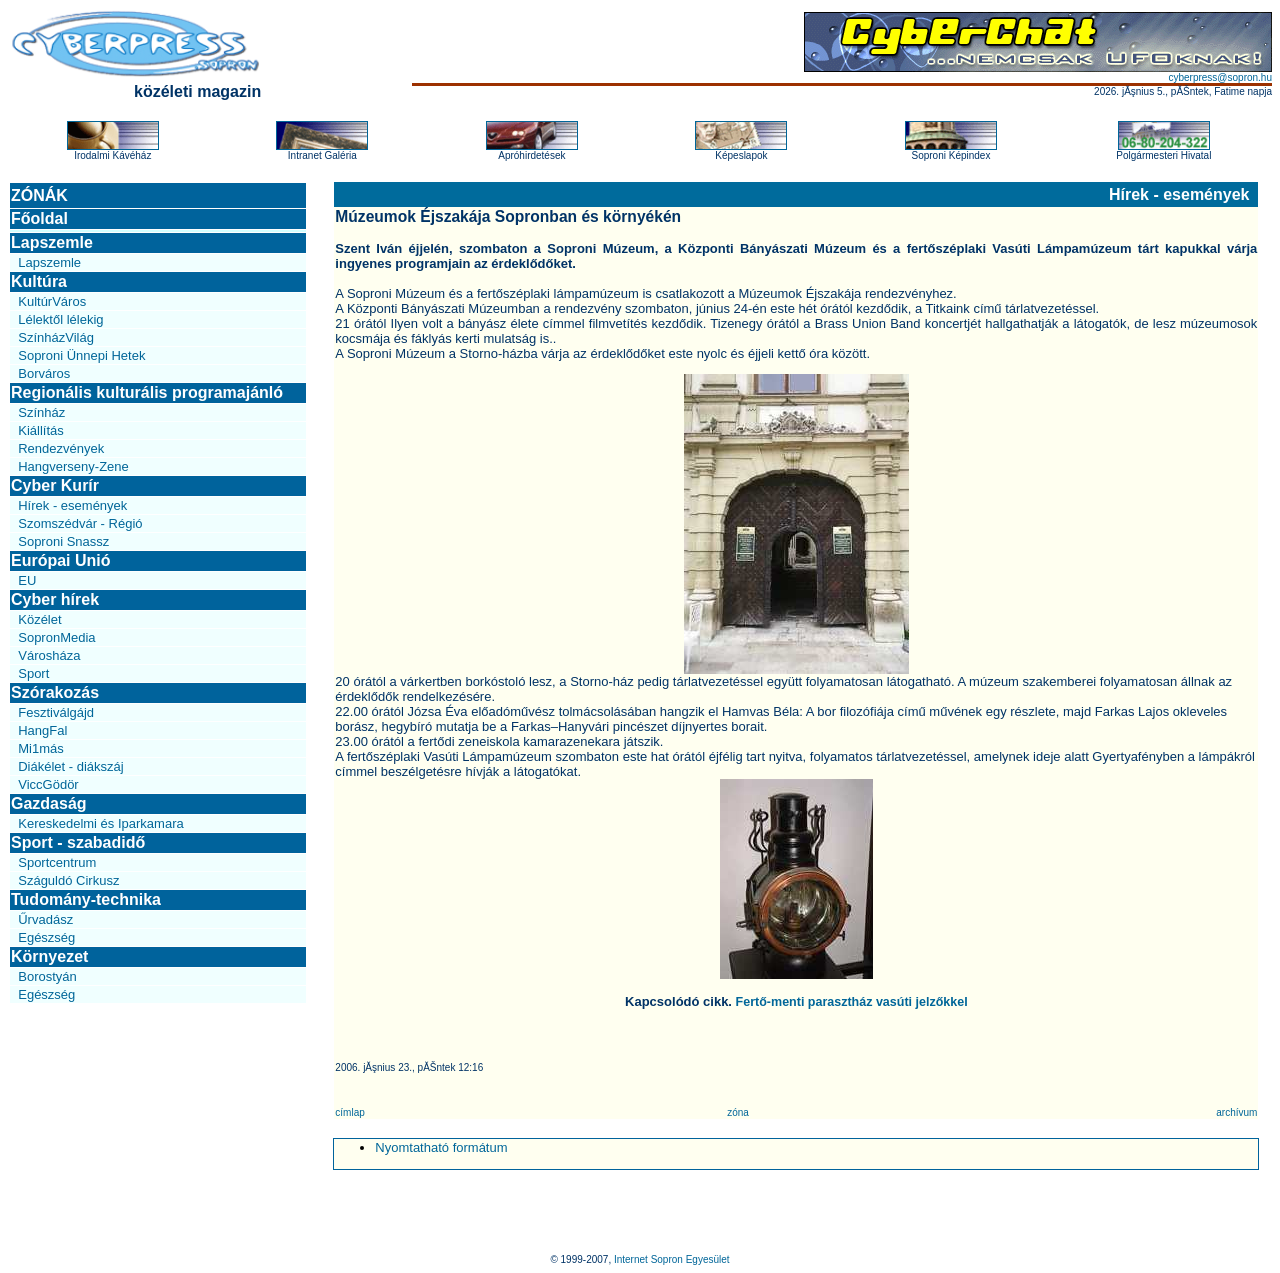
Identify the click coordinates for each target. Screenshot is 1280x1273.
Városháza (49, 655)
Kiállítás (41, 430)
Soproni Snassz (63, 541)
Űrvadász (45, 919)
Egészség (46, 937)
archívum (1236, 1112)
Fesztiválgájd (56, 712)
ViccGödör (48, 784)
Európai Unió (61, 560)
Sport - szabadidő (78, 842)
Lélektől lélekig (60, 319)
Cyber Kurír (55, 485)
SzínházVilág (56, 337)
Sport (33, 673)
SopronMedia (56, 637)
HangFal (42, 730)
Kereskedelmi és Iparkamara (100, 823)
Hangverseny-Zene (73, 466)
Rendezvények (61, 448)
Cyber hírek (55, 599)
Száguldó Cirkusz (68, 880)
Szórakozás (55, 692)
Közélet (39, 619)
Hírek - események (72, 505)
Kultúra (39, 281)
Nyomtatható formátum (441, 1147)
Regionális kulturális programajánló (147, 392)
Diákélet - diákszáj (71, 766)
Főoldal (39, 218)
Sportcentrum (57, 862)
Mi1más (41, 748)
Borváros (44, 373)
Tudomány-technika (86, 899)
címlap (349, 1112)
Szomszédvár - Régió (80, 523)
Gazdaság (49, 803)
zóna (738, 1112)
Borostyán (47, 976)
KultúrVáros (52, 301)
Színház (41, 412)
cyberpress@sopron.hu (1220, 77)
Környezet (49, 956)
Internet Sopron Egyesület (672, 1259)
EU (27, 580)
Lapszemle (52, 242)
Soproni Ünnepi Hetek (81, 355)
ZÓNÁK (39, 195)
